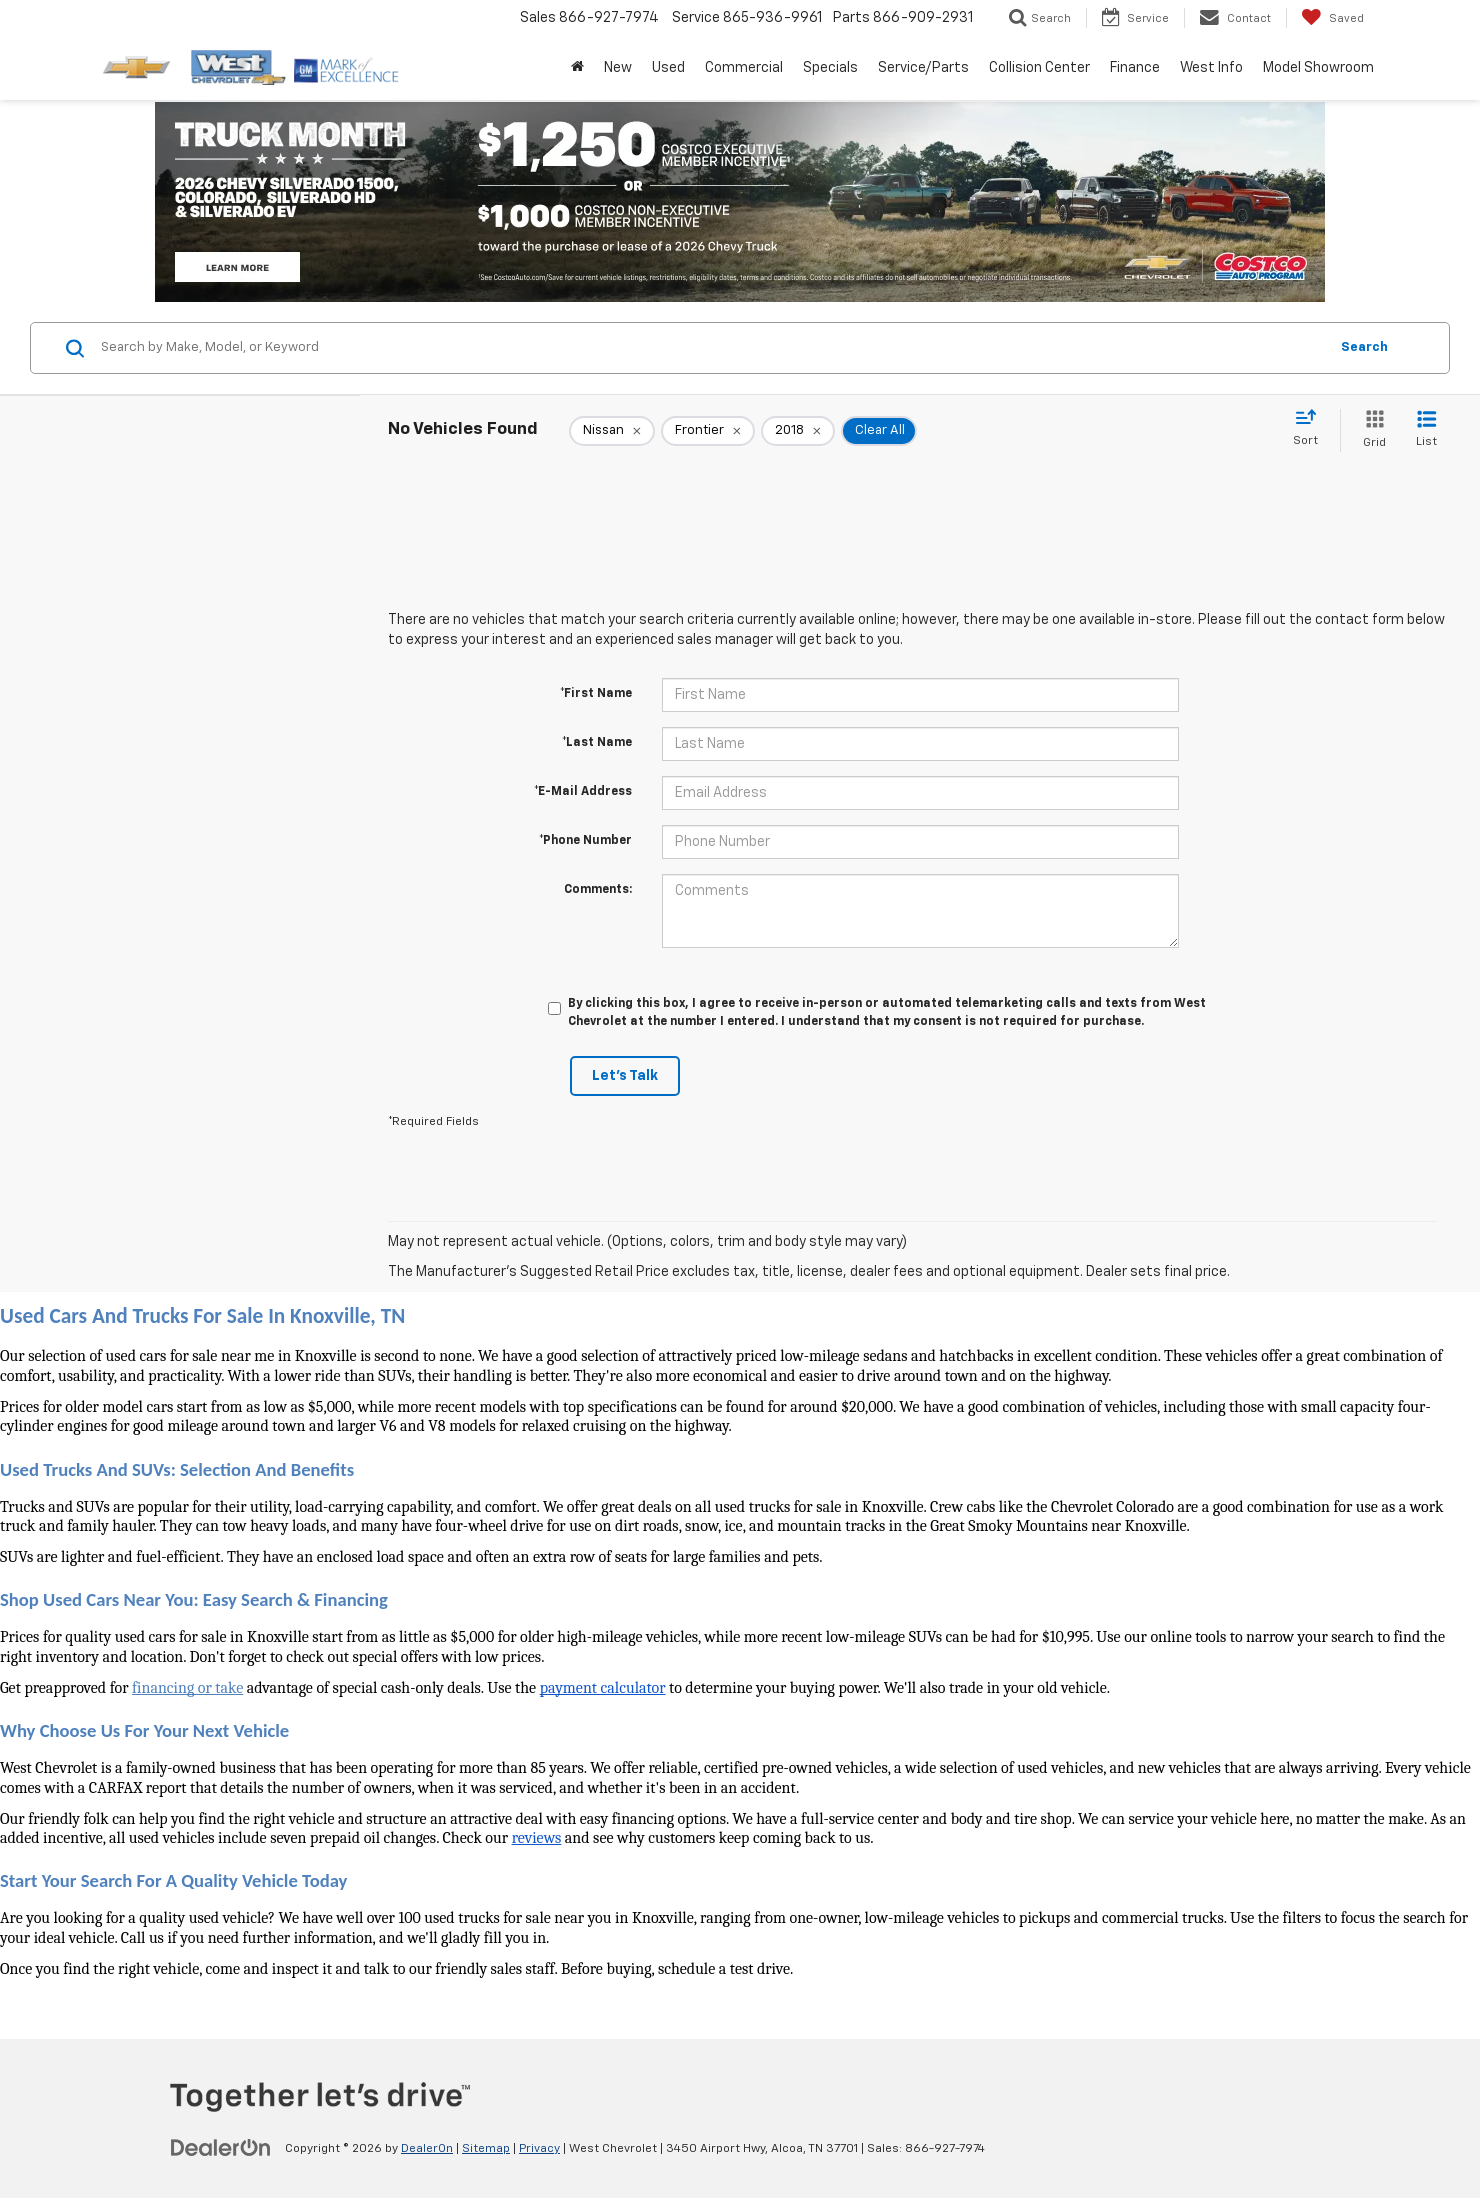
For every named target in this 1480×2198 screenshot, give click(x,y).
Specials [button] (830, 68)
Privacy (539, 2149)
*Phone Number (585, 841)
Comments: (598, 890)
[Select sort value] (1311, 429)
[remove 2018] (798, 431)
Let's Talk (625, 1076)
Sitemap (486, 2149)
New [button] (618, 68)
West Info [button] (1211, 68)
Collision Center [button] (1039, 68)
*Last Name (597, 743)
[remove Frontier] (708, 431)
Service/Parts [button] (923, 68)
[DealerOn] (221, 2148)
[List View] (1426, 430)
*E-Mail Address (583, 792)
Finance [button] (1135, 68)
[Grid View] (1370, 430)
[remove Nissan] (612, 431)
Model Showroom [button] (1318, 68)
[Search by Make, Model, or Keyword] (711, 348)
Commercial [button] (744, 68)
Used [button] (668, 68)
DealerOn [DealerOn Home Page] (427, 2149)
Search (1364, 347)
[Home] (577, 68)
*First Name (596, 694)
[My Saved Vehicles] (1332, 18)
